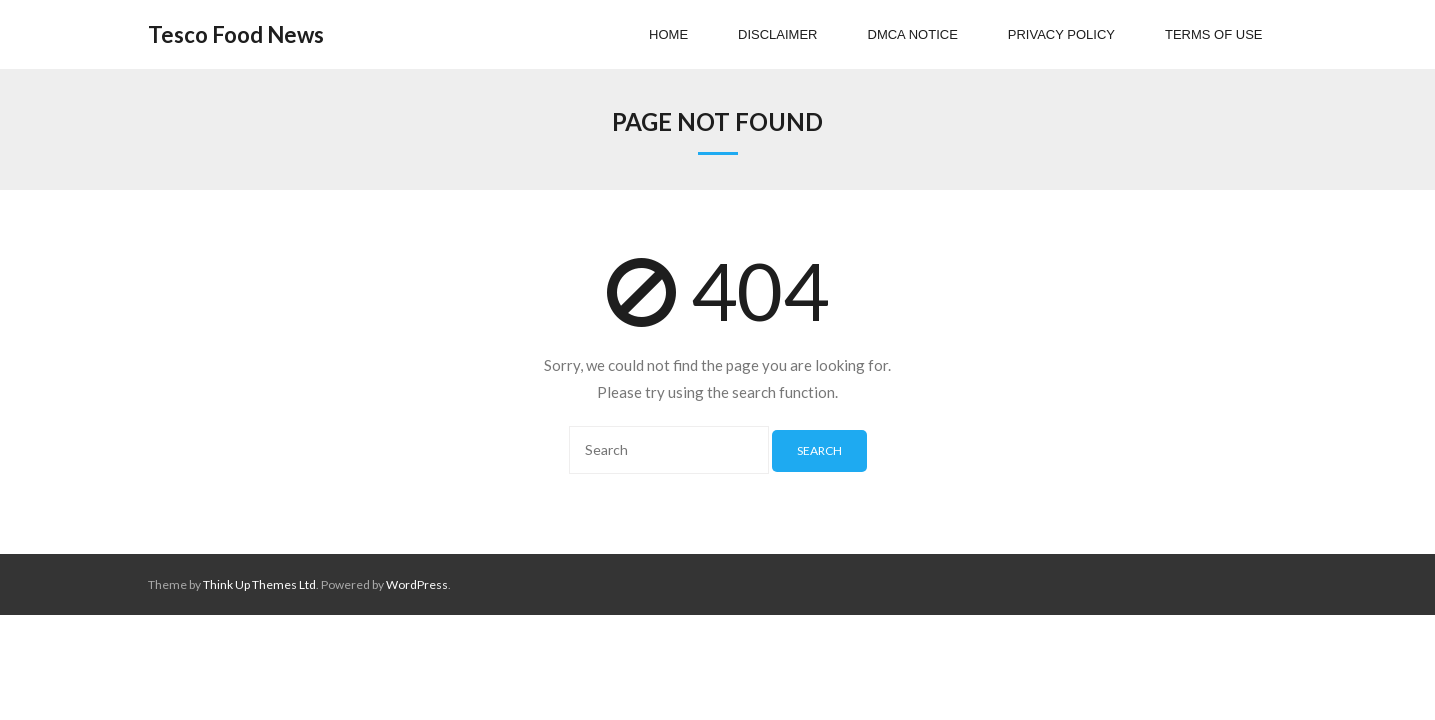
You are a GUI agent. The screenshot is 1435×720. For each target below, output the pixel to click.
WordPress (417, 584)
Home (668, 34)
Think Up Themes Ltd (259, 584)
